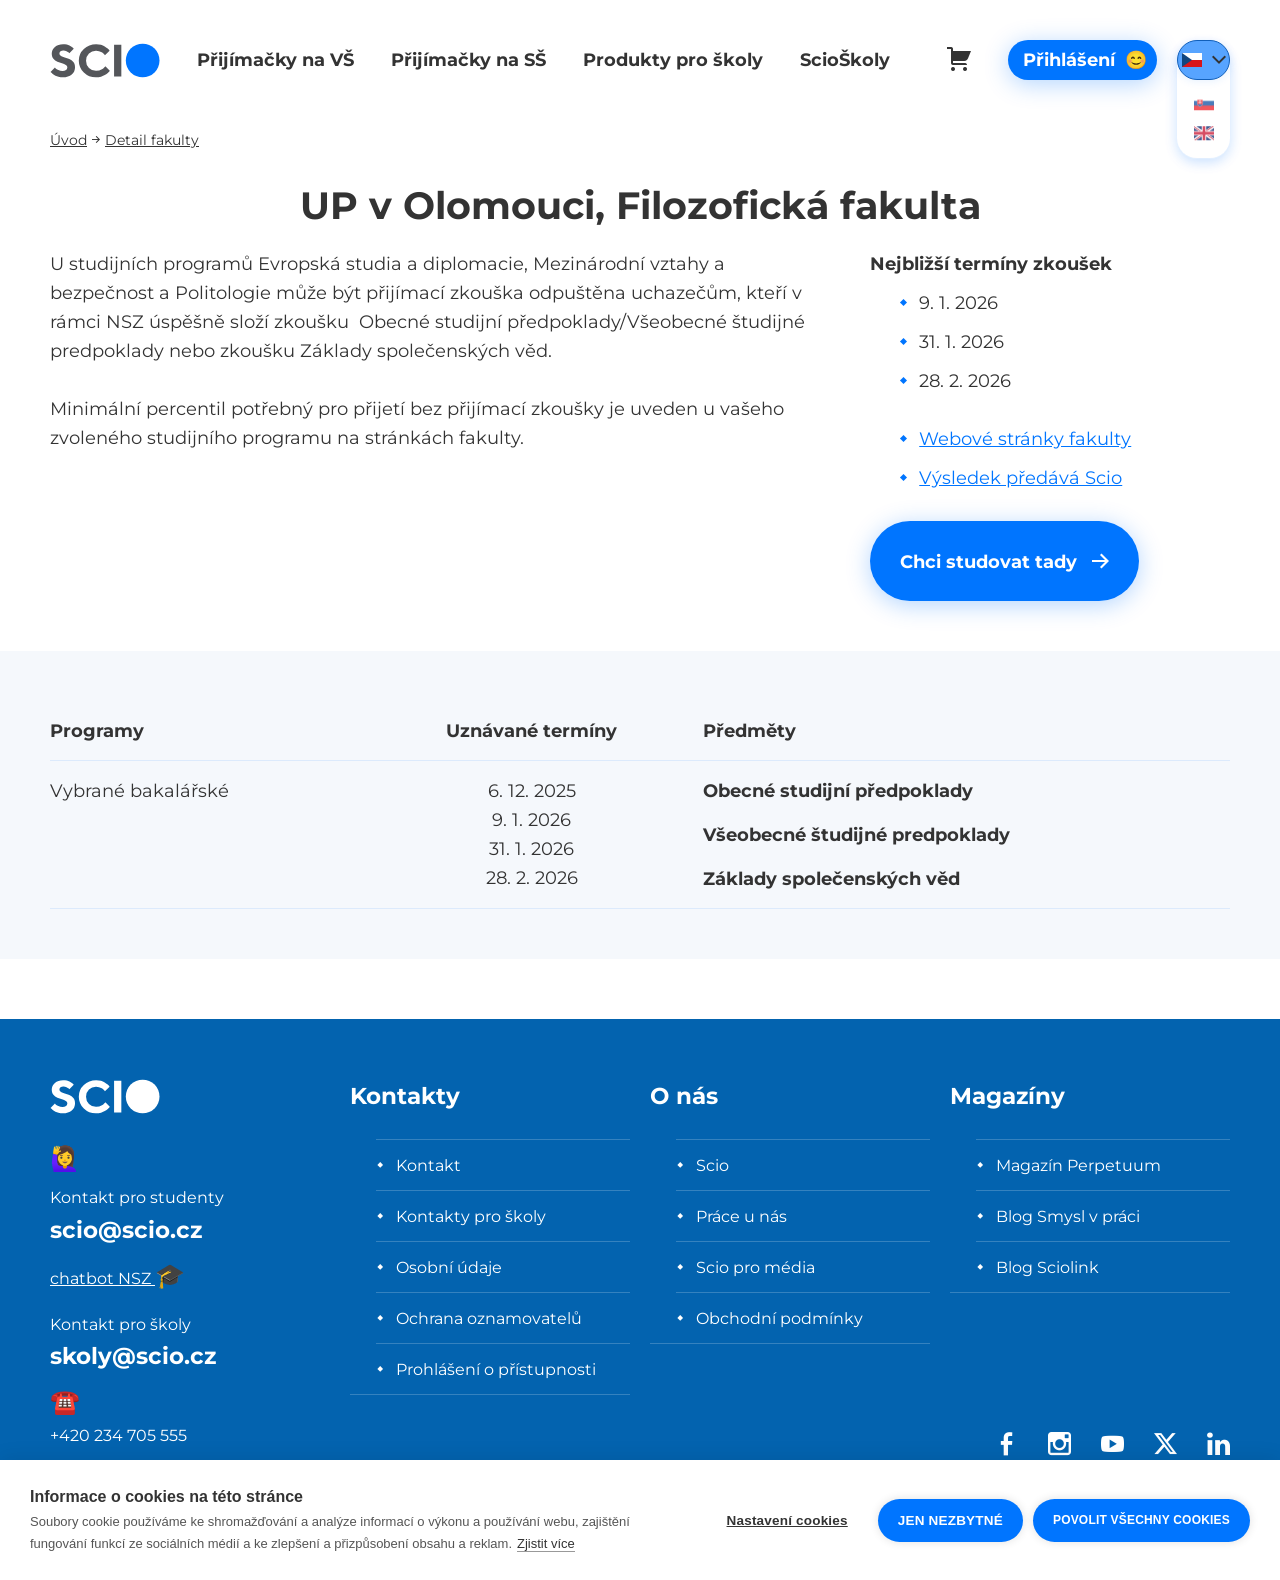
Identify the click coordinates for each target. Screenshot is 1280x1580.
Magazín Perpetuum (1078, 1165)
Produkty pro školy (667, 59)
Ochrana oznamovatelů (489, 1318)
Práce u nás (741, 1216)
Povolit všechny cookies (1141, 1520)
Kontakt (428, 1165)
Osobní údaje (449, 1267)
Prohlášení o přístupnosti (496, 1369)
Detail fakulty (152, 139)
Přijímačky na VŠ (273, 59)
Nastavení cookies (787, 1520)
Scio (712, 1165)
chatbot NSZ (117, 1278)
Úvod (68, 139)
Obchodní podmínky (779, 1318)
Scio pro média (755, 1267)
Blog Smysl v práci (1068, 1216)
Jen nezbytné (950, 1520)
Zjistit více (546, 1543)
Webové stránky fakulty (1025, 438)
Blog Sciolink (1047, 1267)
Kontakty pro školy (471, 1216)
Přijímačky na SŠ (464, 59)
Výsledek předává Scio (1020, 477)
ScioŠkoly (837, 59)
